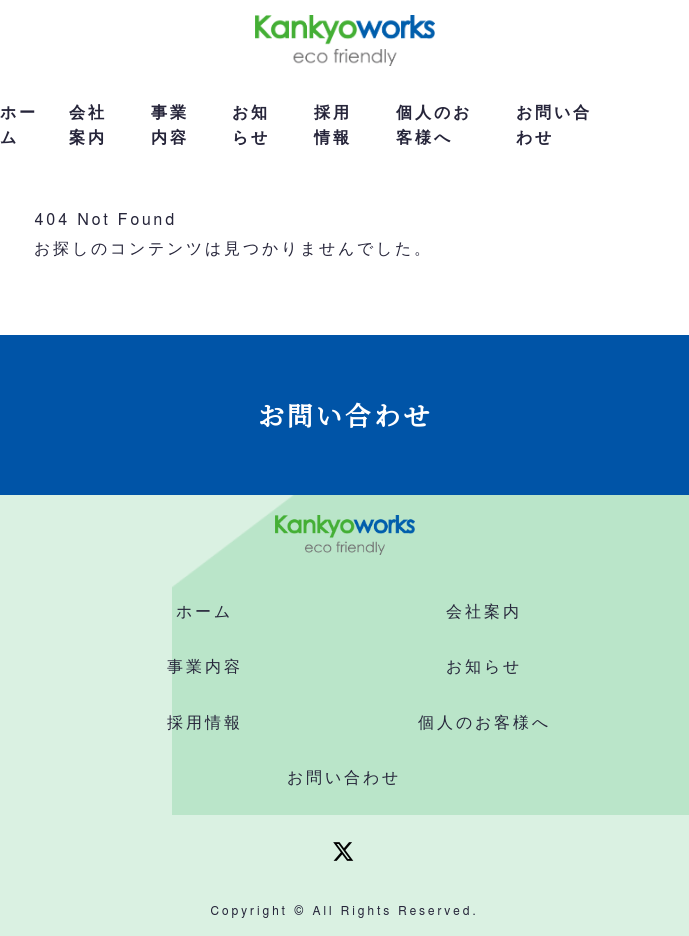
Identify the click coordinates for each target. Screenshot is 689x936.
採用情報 (333, 125)
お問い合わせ (554, 125)
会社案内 (88, 125)
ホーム (19, 125)
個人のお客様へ (434, 125)
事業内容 (170, 125)
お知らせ (251, 125)
